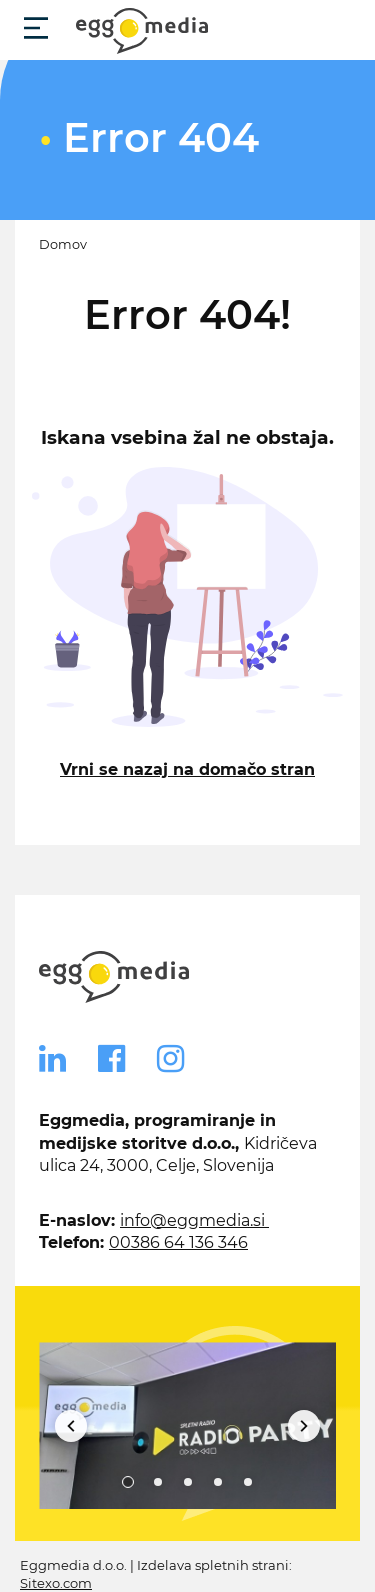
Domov (63, 244)
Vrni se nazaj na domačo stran (187, 769)
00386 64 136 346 (178, 1242)
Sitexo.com (56, 1583)
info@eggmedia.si (194, 1220)
